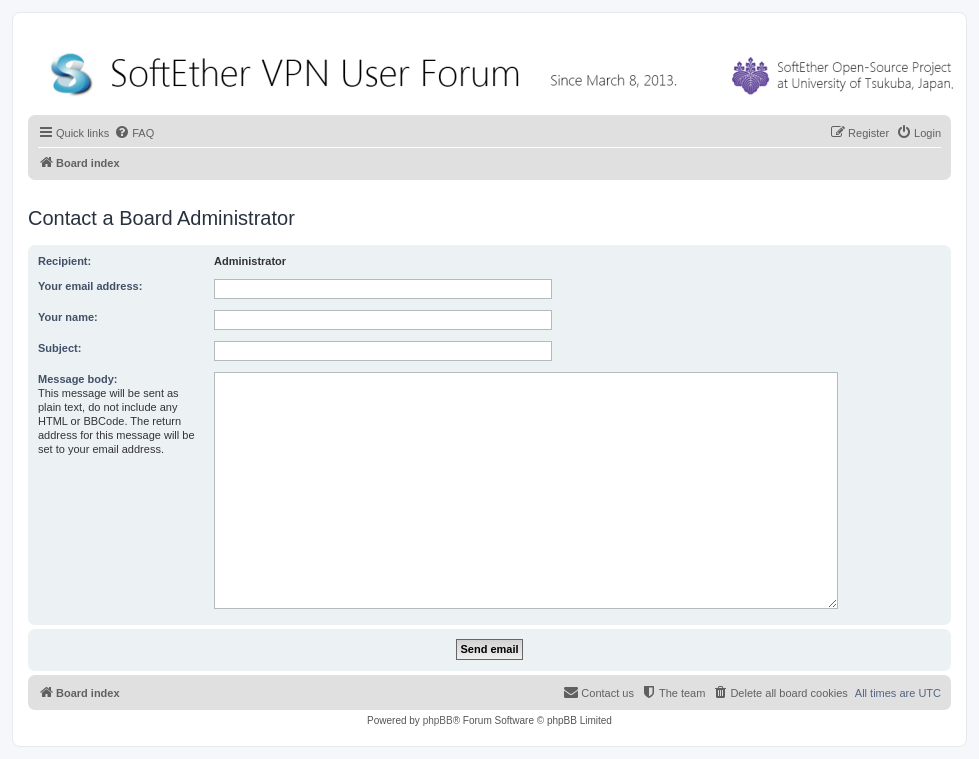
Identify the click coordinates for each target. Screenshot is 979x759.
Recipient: (64, 261)
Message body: (77, 379)
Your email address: (90, 286)
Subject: (59, 348)
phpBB (438, 720)
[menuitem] (134, 133)
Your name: (68, 317)
